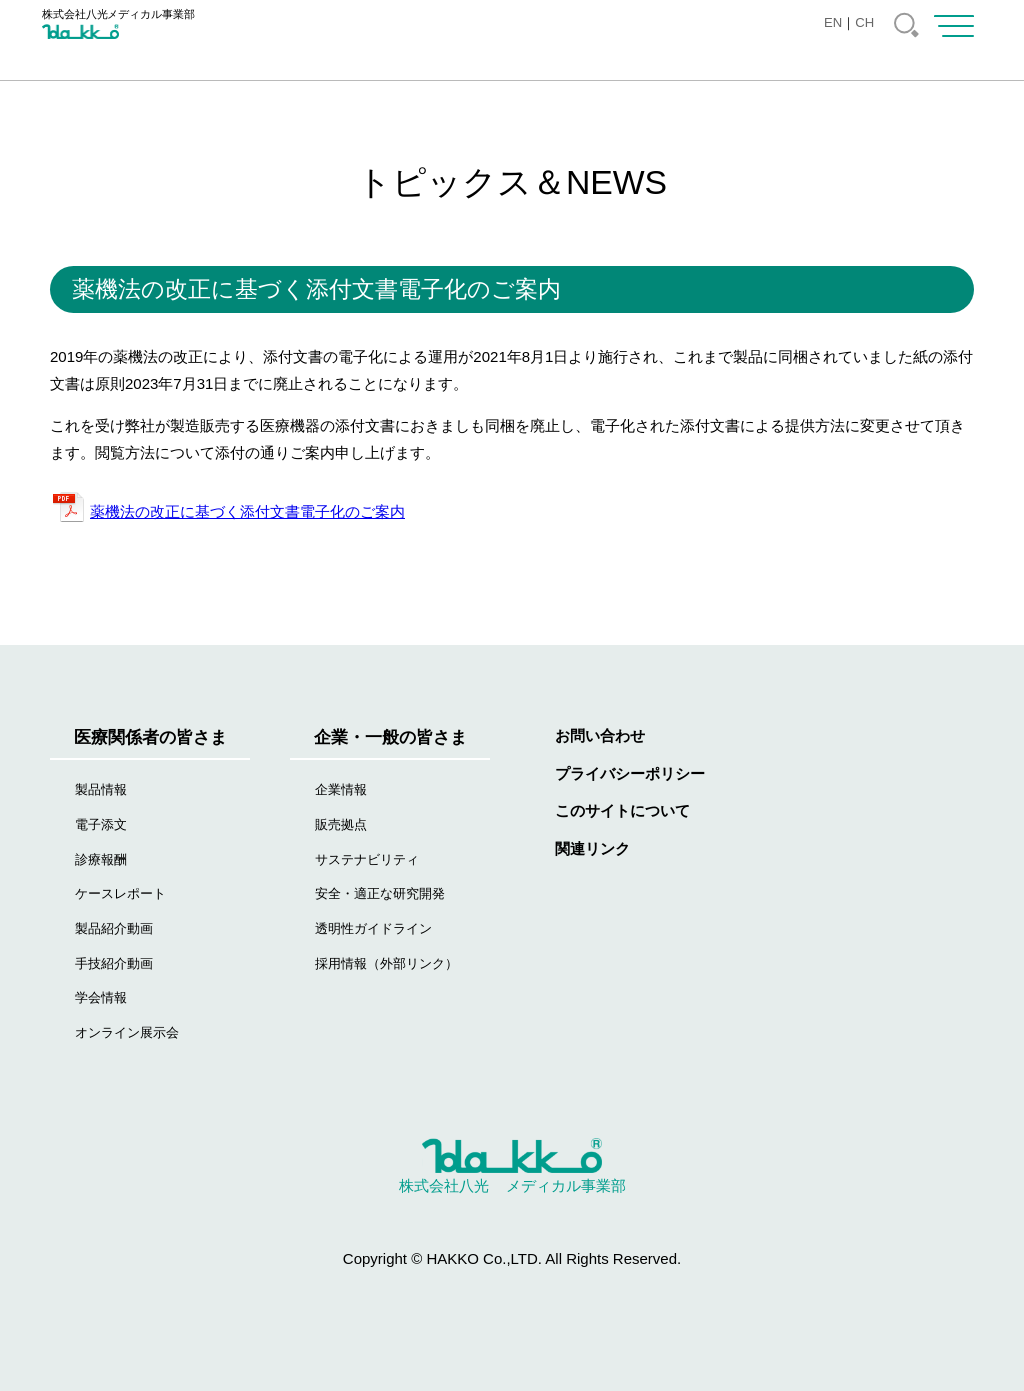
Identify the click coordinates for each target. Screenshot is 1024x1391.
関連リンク (592, 848)
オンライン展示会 (127, 1032)
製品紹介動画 (114, 928)
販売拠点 (341, 824)
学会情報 (101, 997)
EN (833, 22)
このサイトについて (622, 810)
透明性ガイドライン (373, 928)
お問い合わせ (600, 735)
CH (864, 22)
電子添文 (101, 824)
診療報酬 (101, 859)
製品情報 (101, 789)
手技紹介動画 (114, 963)
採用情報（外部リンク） (386, 963)
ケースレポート (120, 893)
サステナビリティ (367, 859)
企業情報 (341, 789)
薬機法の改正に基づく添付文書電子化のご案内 (247, 511)
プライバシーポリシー (630, 773)
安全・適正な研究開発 (380, 893)
